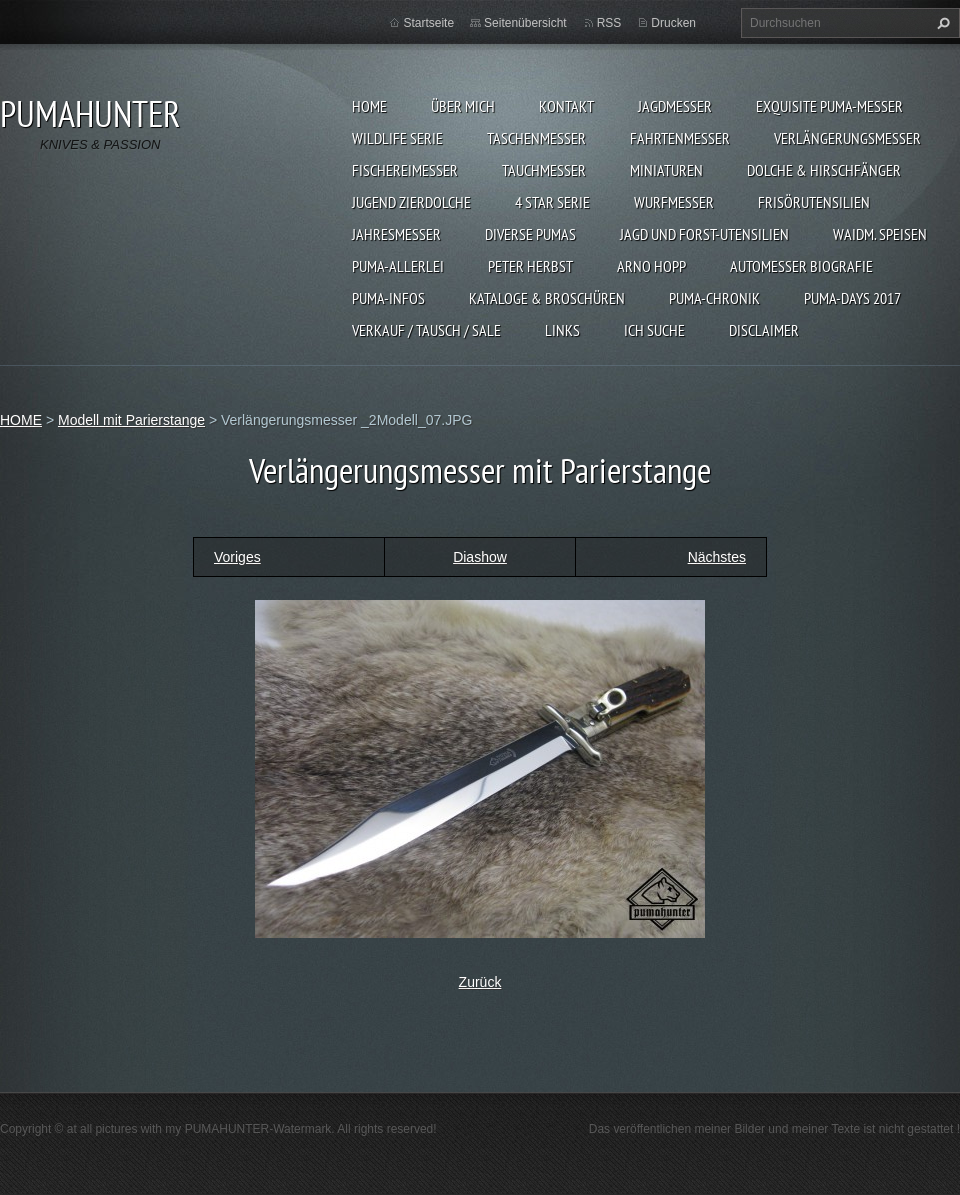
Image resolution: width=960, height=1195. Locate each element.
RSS (609, 23)
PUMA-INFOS (388, 298)
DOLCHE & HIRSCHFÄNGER (824, 170)
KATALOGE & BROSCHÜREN (547, 298)
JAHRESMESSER (396, 234)
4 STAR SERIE (552, 202)
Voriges (237, 557)
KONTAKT (566, 106)
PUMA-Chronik (714, 298)
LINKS (562, 330)
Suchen (941, 23)
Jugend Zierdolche (411, 202)
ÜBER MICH (463, 106)
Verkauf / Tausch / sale (426, 330)
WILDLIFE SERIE (397, 138)
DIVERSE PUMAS (530, 234)
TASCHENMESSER (536, 138)
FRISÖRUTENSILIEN (814, 202)
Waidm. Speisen (880, 234)
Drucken (673, 23)
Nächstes (717, 557)
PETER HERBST (530, 266)
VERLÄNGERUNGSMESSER (847, 138)
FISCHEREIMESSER (405, 170)
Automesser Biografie (801, 266)
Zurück (480, 982)
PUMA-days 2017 (852, 298)
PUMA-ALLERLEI (398, 266)
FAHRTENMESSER (680, 138)
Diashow (480, 557)
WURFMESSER (674, 202)
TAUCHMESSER (544, 170)
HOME (369, 106)
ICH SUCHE (654, 330)
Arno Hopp (651, 266)
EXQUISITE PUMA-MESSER (829, 106)
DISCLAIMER (764, 330)
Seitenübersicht (525, 23)
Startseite (428, 23)
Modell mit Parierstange (131, 420)
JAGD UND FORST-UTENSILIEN (704, 234)
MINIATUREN (666, 170)
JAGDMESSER (675, 106)
